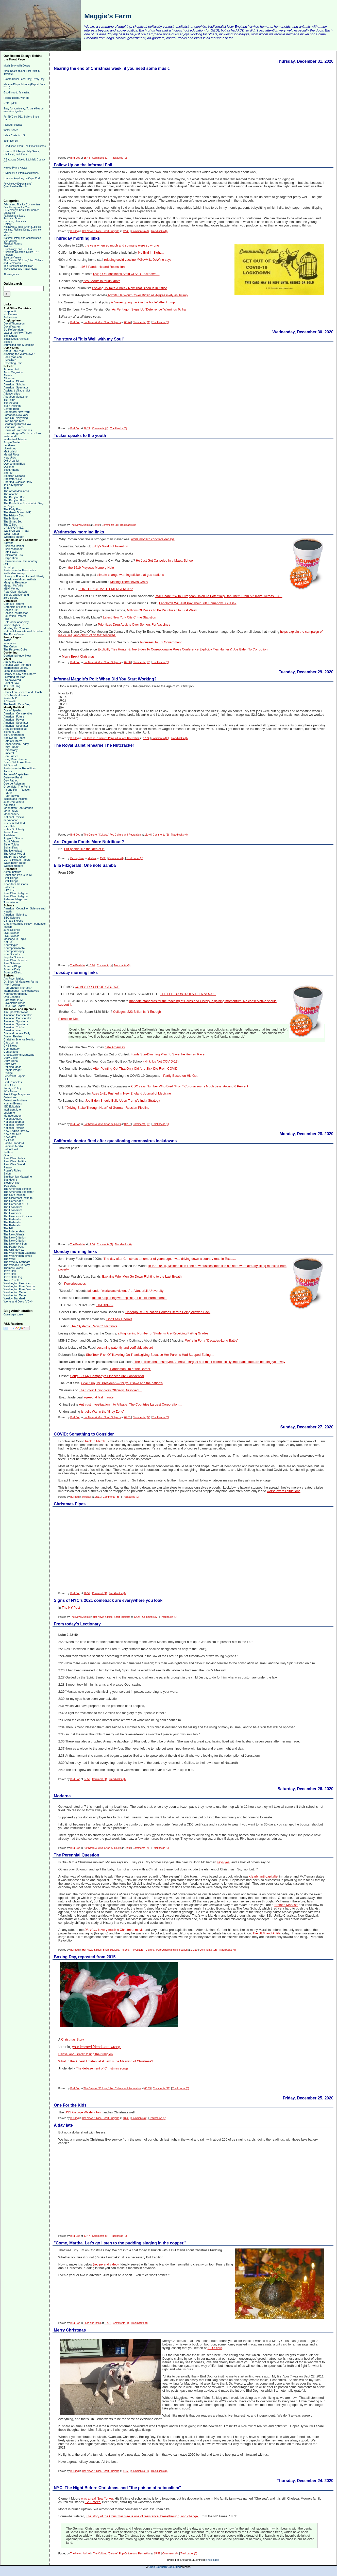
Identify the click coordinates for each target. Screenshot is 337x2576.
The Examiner (12, 1213)
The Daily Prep (13, 509)
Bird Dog (75, 157)
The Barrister (77, 965)
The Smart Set (13, 521)
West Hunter (11, 533)
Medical (8, 232)
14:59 (96, 525)
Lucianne (9, 1112)
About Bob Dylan (14, 350)
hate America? (115, 1047)
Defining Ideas (12, 1066)
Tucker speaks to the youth (80, 435)
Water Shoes (11, 130)
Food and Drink (12, 218)
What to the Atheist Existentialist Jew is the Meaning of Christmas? (105, 2061)
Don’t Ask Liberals (119, 1319)
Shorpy (8, 472)
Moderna (62, 1796)
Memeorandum (13, 1115)
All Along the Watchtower (19, 353)
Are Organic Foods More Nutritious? (89, 842)
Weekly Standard (14, 1298)
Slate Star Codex (14, 1005)
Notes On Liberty (14, 829)
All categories (11, 274)
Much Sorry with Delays (17, 65)
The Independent (14, 1231)
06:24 (127, 322)
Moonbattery (11, 814)
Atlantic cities (12, 393)
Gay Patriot (11, 780)
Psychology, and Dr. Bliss (18, 249)
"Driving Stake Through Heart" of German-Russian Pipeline (106, 1108)
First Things (11, 877)
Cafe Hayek (11, 551)
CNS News (10, 1045)
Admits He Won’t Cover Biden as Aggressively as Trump (147, 295)
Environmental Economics (20, 570)
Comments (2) (161, 834)
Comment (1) (104, 965)
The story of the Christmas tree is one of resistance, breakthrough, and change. (142, 2516)
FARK (7, 640)
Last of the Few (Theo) (18, 332)
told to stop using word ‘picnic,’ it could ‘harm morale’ (129, 1298)
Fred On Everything (16, 417)
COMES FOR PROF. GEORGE (97, 987)
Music (7, 235)
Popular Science (14, 957)
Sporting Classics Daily (18, 481)
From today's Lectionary (77, 1624)
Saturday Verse (12, 257)
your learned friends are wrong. (96, 2047)
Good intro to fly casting (17, 92)
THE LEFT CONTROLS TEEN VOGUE (188, 994)
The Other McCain (15, 853)
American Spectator (16, 387)
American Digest (14, 381)
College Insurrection (16, 612)
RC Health (10, 701)
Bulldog (74, 231)
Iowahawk (10, 643)
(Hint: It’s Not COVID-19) (160, 1061)
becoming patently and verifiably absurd (124, 1347)
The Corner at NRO (16, 1203)
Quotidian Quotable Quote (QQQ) (22, 252)
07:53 (87, 1779)
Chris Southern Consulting (164, 2567)
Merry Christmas (70, 2330)
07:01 (127, 1417)
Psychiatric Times (14, 1002)
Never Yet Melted (14, 823)
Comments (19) (141, 662)
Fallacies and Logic (14, 215)
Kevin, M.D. (11, 698)
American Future (14, 716)
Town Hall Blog (13, 1277)
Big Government (14, 734)
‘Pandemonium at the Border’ (130, 1369)
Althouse (9, 378)
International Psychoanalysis (21, 990)
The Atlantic (11, 494)
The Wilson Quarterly (17, 1264)
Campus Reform (14, 603)
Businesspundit (13, 548)
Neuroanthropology (15, 993)
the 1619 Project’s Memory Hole (91, 567)
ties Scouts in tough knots (101, 281)
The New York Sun (15, 1243)
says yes (223, 1862)
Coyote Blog (11, 408)
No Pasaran (11, 314)
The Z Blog (10, 524)
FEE (6, 1079)
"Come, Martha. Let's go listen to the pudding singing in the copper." (120, 2243)
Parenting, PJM (13, 999)
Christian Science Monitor (19, 1039)
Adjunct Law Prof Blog (17, 664)
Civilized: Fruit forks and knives (21, 173)
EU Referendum (14, 329)
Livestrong (10, 448)
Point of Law (11, 682)
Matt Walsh (11, 451)
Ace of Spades (13, 710)
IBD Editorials (12, 1106)
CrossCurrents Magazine (19, 1054)
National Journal (14, 1121)
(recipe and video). (106, 2264)
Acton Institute (12, 871)
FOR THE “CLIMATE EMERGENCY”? (105, 589)
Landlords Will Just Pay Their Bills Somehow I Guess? (197, 603)
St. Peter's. (93, 2502)
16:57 (87, 1593)
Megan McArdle (13, 585)
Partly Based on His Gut (180, 1076)
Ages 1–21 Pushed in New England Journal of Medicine (131, 1093)
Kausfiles (9, 804)
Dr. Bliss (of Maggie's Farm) (21, 981)
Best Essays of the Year (17, 207)
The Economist (13, 1207)
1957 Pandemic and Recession (102, 267)
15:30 (103, 858)
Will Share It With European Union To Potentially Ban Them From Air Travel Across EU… (218, 596)
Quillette (9, 466)
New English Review (16, 1130)
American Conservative (18, 713)
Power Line (11, 832)
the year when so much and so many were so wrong (122, 245)
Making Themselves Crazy (129, 582)
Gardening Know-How (17, 424)
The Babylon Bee (14, 497)
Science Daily (12, 969)
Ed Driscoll (10, 765)
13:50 (127, 1848)
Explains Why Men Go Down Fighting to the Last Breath (141, 1276)
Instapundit (10, 436)
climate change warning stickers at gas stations (130, 575)
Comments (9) (170, 2553)
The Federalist (12, 1219)
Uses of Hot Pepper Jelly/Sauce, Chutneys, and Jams (22, 153)
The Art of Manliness (16, 491)
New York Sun (12, 1133)
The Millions (11, 518)
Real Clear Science (15, 960)
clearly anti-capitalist (263, 1876)
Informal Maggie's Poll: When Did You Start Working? (105, 679)
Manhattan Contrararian (18, 807)
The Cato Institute (15, 1194)
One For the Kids (70, 2105)
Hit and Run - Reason (17, 789)
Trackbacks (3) (160, 322)
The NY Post (71, 1607)
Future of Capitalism (16, 774)
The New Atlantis (14, 1234)
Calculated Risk (13, 555)
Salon (7, 1173)
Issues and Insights (15, 798)
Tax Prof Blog (12, 686)
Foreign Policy (12, 1088)
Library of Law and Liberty (20, 673)
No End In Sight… (150, 252)
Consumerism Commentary (21, 561)
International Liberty (16, 667)
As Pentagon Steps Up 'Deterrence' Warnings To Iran (149, 309)
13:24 (91, 965)
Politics (8, 246)
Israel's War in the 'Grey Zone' (102, 1411)
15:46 (87, 157)
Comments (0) (100, 157)
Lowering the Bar (14, 676)
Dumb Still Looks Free (17, 762)
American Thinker (14, 1027)
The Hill (8, 1228)
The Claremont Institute (18, 1197)
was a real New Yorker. (97, 2498)
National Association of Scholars (23, 631)
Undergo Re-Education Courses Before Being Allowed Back (167, 1312)
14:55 (126, 2471)
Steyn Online (12, 1182)
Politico (8, 1152)
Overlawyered (12, 679)
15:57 (157, 2553)
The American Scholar (17, 1188)
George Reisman (14, 783)
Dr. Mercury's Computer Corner (21, 210)
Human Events (13, 1103)
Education (9, 212)
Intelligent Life (12, 1109)
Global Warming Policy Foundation (25, 923)
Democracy (11, 750)
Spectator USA (13, 478)
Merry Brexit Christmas (78, 656)
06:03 (147, 2088)
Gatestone (10, 1097)
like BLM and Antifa (266, 1933)
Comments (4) (100, 428)
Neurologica (11, 945)
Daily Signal (11, 1060)
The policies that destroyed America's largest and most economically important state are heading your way (209, 1362)
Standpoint (10, 1179)
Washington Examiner (17, 1283)
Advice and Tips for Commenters (22, 204)
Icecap (8, 926)
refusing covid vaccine (120, 260)
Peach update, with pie (16, 97)
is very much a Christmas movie (114, 1930)
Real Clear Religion (16, 893)
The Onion (10, 646)
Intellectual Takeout (15, 439)
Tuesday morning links (76, 972)
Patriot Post (11, 1149)
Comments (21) (141, 322)
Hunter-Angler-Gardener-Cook (22, 433)
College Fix (11, 609)
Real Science (12, 963)
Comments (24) (141, 1417)
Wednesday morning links (79, 532)
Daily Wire (10, 1063)
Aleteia (8, 375)
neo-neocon (11, 820)
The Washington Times (18, 1255)
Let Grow (9, 445)
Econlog (9, 567)
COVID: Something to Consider (84, 1434)
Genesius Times (14, 427)
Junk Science (12, 929)
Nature (8, 941)
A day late (63, 2125)
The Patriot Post (14, 1246)
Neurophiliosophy (14, 948)
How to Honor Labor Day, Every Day (24, 79)
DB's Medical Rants (16, 695)
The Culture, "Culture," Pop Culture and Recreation (110, 738)
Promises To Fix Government (161, 642)
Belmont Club (12, 731)
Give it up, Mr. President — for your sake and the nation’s (122, 1383)
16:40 (147, 834)
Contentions (11, 1051)
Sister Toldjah (12, 844)
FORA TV (9, 1085)
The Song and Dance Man (18, 266)
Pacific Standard (14, 1143)
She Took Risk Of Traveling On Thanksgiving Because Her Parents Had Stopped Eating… (150, 1355)
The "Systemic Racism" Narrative (93, 1326)
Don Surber (11, 756)
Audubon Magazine (16, 396)
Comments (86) (160, 738)
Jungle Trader (12, 442)
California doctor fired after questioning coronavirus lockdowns (115, 1141)
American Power (14, 719)
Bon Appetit (11, 402)
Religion (8, 254)
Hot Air (8, 792)
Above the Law (13, 661)
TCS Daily (10, 1185)
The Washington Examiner (20, 1252)
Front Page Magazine (17, 1094)
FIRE (7, 619)
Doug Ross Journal (15, 759)
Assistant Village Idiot (17, 390)
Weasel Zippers (13, 865)
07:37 (127, 1124)
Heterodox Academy (16, 622)
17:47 (87, 2236)
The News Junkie (80, 525)
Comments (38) (111, 1496)
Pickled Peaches (13, 124)
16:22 (87, 428)
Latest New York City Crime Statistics (129, 617)
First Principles (13, 1082)
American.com (12, 1030)
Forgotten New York (16, 414)
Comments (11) (140, 2471)
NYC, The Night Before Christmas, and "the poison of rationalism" (117, 2488)
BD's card (215, 2348)
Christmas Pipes (70, 1504)
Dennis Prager (12, 1069)
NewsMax (10, 1136)
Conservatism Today (16, 743)
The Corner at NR (15, 1200)
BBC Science (12, 917)
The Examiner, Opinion (18, 1216)
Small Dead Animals (16, 338)
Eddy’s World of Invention (109, 546)
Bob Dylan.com (13, 356)
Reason (8, 1167)
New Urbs (10, 457)
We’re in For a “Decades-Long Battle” (212, 1340)
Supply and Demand (16, 594)
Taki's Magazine (13, 484)
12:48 (126, 231)
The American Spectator (18, 1191)
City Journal (11, 1042)
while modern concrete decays (153, 539)
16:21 (107, 2323)
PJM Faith (10, 890)
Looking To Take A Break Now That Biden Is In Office (129, 288)
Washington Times (15, 1292)
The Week (10, 1258)
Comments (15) (141, 1124)
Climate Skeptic (13, 920)
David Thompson (14, 323)
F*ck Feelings (12, 984)
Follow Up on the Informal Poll (83, 165)
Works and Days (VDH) (18, 1301)
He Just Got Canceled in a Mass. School (164, 560)
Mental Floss (11, 454)
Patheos (9, 887)
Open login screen (14, 1314)
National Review (14, 817)
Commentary (12, 1048)
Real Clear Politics (15, 1161)
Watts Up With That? (16, 530)
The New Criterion (15, 1237)
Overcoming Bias (14, 463)
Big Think (9, 399)
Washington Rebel (15, 862)
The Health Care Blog (17, 704)
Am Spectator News (16, 1012)
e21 (6, 564)
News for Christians (16, 884)
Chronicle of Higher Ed (18, 606)
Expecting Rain (13, 363)
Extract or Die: (69, 1019)
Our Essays (10, 240)
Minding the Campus (16, 628)
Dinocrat (9, 753)
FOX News (10, 1091)
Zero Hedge (11, 597)
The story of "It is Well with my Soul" (89, 339)
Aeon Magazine (13, 372)
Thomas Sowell (13, 1267)
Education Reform (15, 615)
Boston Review (13, 1036)
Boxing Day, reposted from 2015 (84, 1957)
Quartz (8, 1155)
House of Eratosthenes (18, 430)
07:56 (127, 662)
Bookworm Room (14, 737)
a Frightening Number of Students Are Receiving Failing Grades (162, 1333)
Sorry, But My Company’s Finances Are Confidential (107, 1376)
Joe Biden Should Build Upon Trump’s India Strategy (122, 1100)
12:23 (137, 1617)
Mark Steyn (11, 810)
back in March (95, 1441)
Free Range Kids (14, 420)
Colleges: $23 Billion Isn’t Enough (137, 1012)
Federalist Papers (14, 1076)
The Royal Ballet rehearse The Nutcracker (94, 745)
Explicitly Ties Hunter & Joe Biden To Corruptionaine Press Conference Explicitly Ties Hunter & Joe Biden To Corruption (182, 649)
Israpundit (10, 311)
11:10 (194, 1949)
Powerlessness (75, 1283)
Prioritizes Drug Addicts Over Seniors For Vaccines (134, 624)
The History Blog (14, 515)
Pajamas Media (13, 1146)
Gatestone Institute (15, 1100)
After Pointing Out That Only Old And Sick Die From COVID (135, 1068)
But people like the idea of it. (84, 849)
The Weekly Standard (17, 1261)
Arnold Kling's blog (15, 728)
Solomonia (10, 317)
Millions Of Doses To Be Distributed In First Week (161, 610)
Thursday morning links (77, 238)
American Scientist (15, 914)
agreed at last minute (98, 1397)
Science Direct (13, 972)
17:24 (146, 738)
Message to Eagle (15, 938)
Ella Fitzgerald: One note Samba (85, 865)
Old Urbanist (11, 460)
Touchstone (11, 902)
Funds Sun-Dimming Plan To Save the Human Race (167, 1054)
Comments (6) (116, 858)
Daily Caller (11, 1057)
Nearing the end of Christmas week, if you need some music (112, 68)
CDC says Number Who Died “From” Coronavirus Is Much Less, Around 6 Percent (189, 1086)
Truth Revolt (11, 1280)
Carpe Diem (11, 558)
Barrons (8, 542)
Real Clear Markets (15, 591)
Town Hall (10, 1271)
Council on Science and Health (23, 692)
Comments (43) (140, 231)
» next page (212, 2559)
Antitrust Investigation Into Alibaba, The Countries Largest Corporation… (130, 1404)
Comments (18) (208, 1949)
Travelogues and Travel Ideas (20, 268)
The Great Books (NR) (17, 512)
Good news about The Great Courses (25, 146)
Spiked (8, 341)
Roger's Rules (12, 1170)
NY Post (9, 1140)
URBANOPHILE (14, 527)
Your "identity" (11, 140)
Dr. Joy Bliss (77, 858)
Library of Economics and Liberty (24, 576)
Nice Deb (9, 826)
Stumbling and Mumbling (19, 344)
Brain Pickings (12, 405)
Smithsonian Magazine (18, 1176)
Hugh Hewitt (11, 795)
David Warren (12, 326)
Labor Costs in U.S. (15, 135)
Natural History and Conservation (22, 238)
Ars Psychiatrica (14, 978)
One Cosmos (12, 996)
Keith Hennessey (14, 573)
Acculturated (11, 369)
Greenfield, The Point (17, 786)
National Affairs (13, 1118)
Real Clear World (14, 1164)
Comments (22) (161, 2088)
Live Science (11, 932)
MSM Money (11, 588)
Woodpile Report (14, 536)
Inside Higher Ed (14, 625)
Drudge (8, 1072)
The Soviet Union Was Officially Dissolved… (110, 1390)
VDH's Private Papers (17, 859)
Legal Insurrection (15, 670)
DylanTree (10, 360)
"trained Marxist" (286, 1905)
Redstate (9, 835)
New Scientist (12, 954)
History (7, 224)
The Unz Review (14, 1249)
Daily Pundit (11, 746)
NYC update (10, 103)
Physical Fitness (13, 243)
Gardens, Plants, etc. (15, 221)
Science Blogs (12, 966)
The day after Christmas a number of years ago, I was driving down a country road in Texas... (169, 1259)
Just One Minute (14, 801)
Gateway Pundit (13, 777)
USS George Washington (83, 2112)
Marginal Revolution (16, 582)
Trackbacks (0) (118, 157)
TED (6, 488)
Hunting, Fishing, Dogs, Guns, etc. (23, 229)
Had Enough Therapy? (18, 987)
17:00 (91, 1244)
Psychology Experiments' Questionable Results (18, 185)
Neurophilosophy (14, 951)
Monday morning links (75, 1251)
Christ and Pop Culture (18, 874)
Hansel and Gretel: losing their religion (85, 2054)
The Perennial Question (76, 1855)
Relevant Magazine (15, 899)
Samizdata (10, 335)
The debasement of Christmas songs (102, 2068)
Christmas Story (72, 2039)
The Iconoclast (13, 850)
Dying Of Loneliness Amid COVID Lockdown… (126, 274)
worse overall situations (283, 1491)
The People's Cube (15, 649)
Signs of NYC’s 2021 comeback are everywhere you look (108, 1600)
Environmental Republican (20, 768)
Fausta (8, 771)
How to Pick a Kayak (15, 167)
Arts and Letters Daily (17, 1033)
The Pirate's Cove (15, 856)
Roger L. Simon (13, 838)
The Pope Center (14, 634)
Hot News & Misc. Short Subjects (22, 226)
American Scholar (15, 384)
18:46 (126, 2118)
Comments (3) (110, 525)
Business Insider (14, 545)
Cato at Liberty (13, 740)
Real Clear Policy (14, 1158)
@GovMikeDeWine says (154, 260)
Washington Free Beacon (19, 1286)
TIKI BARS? (104, 1305)
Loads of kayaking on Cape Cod (22, 178)
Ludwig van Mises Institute (20, 579)
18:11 (97, 1496)
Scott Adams (11, 469)
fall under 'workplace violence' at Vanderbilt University (125, 1291)
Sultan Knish (11, 847)
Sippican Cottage (14, 475)
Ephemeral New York (17, 411)
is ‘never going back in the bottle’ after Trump (143, 302)
